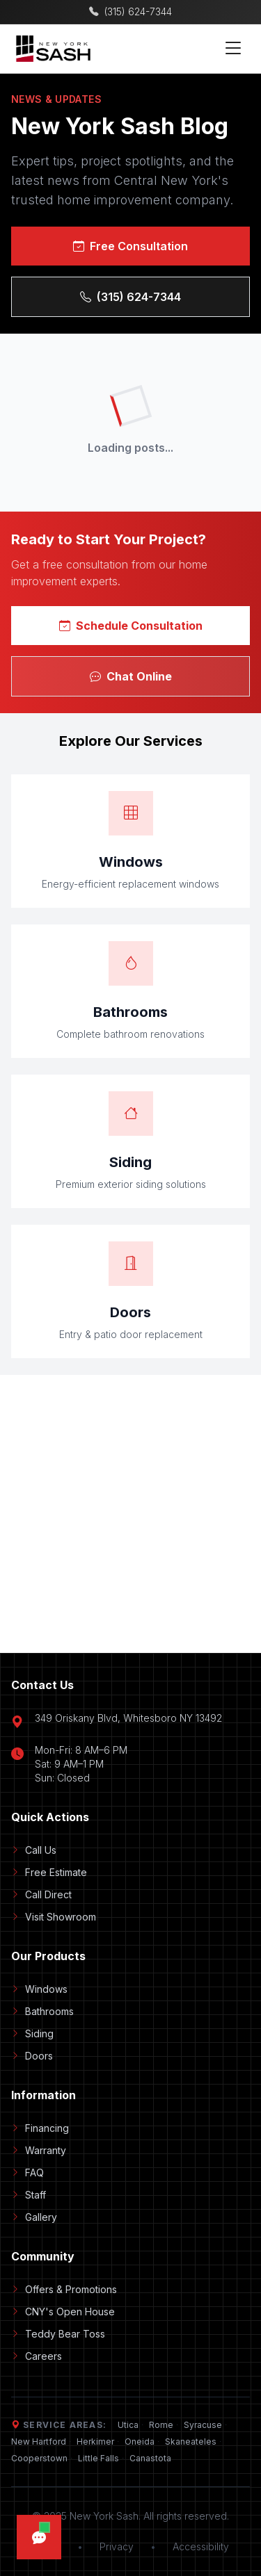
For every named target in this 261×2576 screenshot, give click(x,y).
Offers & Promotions (64, 2289)
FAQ (27, 2172)
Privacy (117, 2546)
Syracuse (203, 2425)
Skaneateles (190, 2441)
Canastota (150, 2458)
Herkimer (95, 2441)
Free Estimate (49, 1872)
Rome (161, 2425)
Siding (32, 2033)
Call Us (33, 1850)
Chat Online (131, 676)
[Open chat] (39, 2537)
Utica (128, 2425)
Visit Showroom (53, 1917)
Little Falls (98, 2458)
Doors (32, 2056)
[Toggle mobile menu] (233, 48)
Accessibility (201, 2546)
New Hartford (38, 2441)
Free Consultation (130, 246)
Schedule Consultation (131, 625)
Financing (40, 2128)
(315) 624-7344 (130, 296)
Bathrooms (42, 2011)
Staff (28, 2195)
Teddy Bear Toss (58, 2334)
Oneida (140, 2441)
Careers (36, 2356)
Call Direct (41, 1894)
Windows (39, 1989)
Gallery (34, 2217)
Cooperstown (39, 2458)
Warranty (38, 2150)
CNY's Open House (63, 2311)
